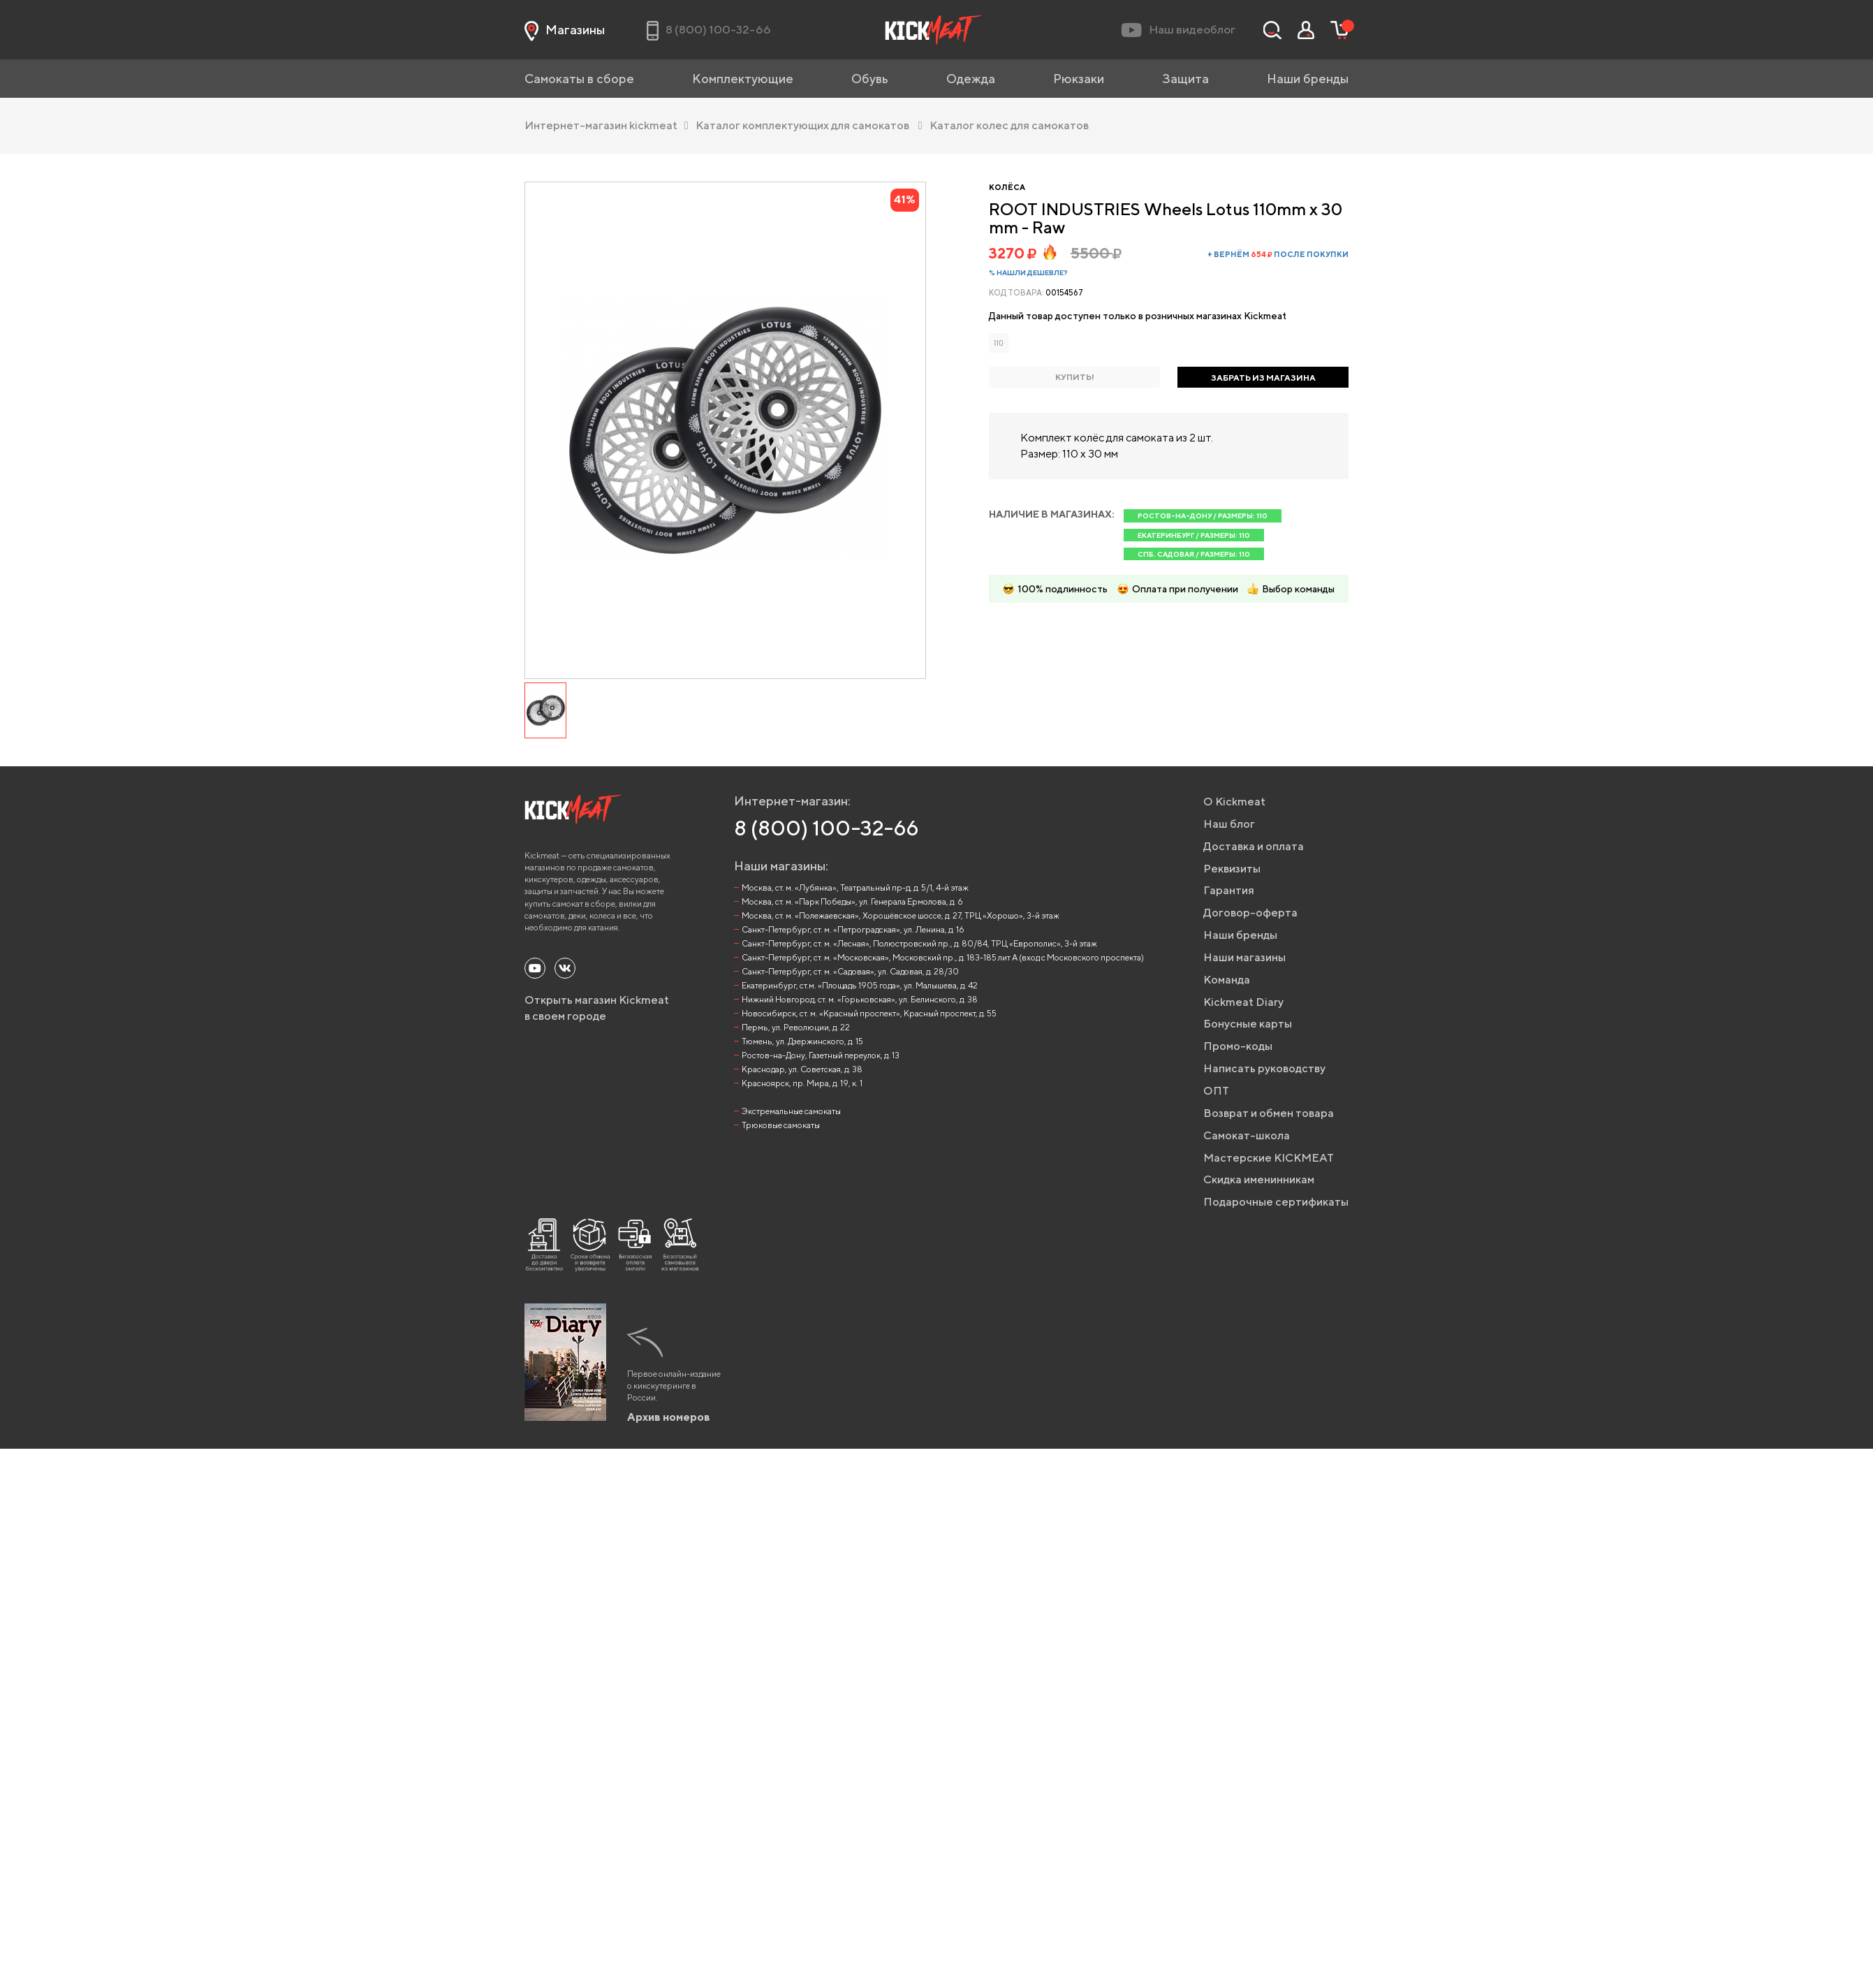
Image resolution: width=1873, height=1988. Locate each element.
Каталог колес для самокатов (1008, 125)
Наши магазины (1244, 957)
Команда (1226, 979)
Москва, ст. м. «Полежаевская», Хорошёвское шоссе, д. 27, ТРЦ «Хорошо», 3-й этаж (900, 915)
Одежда (970, 78)
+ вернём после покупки (1278, 253)
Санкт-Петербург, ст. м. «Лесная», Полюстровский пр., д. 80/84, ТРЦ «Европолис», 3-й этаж (919, 943)
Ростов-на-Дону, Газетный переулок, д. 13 (820, 1055)
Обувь (869, 78)
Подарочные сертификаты (1276, 1201)
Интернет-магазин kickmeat (606, 125)
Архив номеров (668, 1417)
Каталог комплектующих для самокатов (809, 125)
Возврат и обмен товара (1268, 1113)
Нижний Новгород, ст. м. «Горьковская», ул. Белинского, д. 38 (860, 999)
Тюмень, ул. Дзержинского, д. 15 (802, 1041)
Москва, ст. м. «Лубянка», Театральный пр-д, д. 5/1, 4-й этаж (855, 887)
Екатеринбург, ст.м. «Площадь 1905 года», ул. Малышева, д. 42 (860, 985)
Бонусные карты (1247, 1023)
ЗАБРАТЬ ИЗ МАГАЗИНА (1263, 377)
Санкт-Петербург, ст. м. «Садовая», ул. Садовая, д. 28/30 (850, 971)
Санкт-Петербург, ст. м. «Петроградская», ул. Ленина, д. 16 (853, 929)
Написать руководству (1264, 1068)
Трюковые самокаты (781, 1125)
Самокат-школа (1246, 1135)
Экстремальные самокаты (791, 1111)
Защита (1185, 78)
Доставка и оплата (1253, 846)
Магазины (564, 30)
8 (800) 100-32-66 (826, 827)
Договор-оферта (1250, 912)
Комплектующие (742, 78)
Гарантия (1228, 890)
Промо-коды (1237, 1046)
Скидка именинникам (1258, 1179)
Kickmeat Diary (1243, 1002)
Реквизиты (1232, 868)
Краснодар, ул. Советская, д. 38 (802, 1069)
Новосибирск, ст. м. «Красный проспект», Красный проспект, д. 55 (869, 1013)
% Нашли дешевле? (1028, 272)
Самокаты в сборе (579, 78)
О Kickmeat (1234, 801)
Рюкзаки (1078, 78)
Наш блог (1229, 824)
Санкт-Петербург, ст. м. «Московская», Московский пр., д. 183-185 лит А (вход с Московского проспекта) (943, 957)
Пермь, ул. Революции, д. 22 (796, 1027)
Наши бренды (1308, 78)
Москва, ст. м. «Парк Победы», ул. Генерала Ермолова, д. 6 (852, 901)
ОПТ (1216, 1090)
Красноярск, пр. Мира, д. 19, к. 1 (802, 1083)
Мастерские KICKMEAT (1268, 1157)
